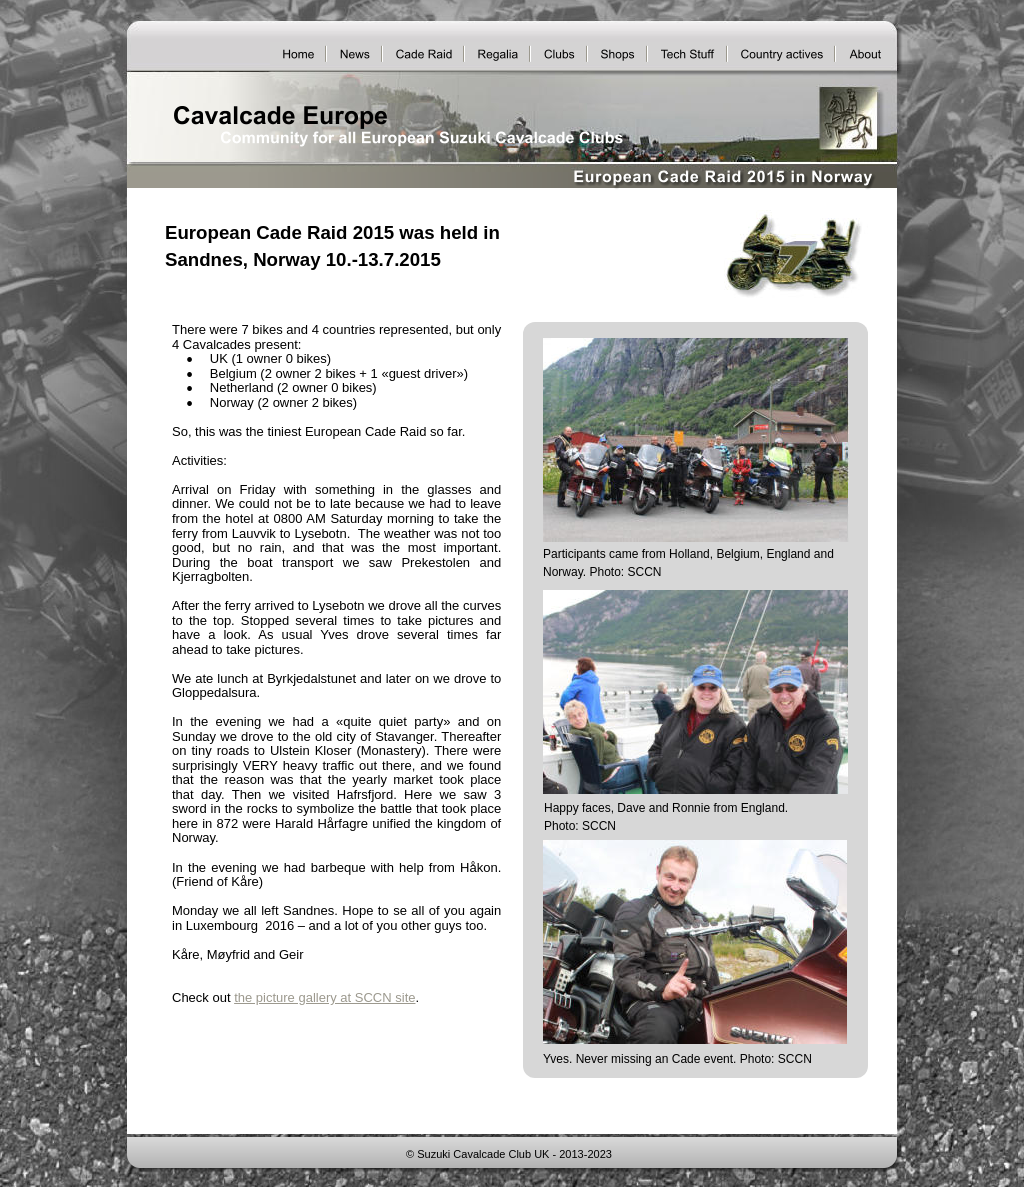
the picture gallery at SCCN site (324, 997)
